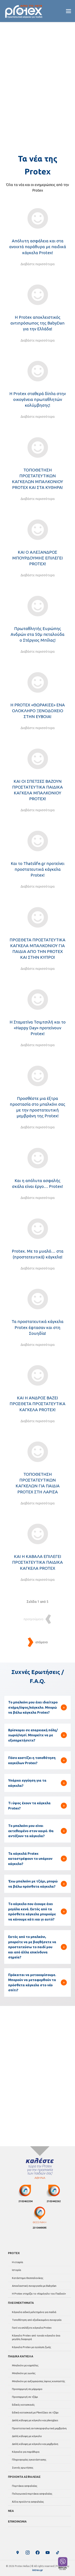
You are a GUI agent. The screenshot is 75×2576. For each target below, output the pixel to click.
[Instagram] (27, 2552)
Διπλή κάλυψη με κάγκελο (27, 2436)
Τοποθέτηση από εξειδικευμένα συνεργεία (36, 2319)
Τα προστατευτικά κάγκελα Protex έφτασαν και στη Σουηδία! (37, 1327)
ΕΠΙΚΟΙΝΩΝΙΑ (17, 2521)
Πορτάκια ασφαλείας (24, 2485)
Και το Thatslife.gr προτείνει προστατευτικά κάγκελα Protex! (37, 869)
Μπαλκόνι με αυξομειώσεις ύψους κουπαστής (38, 2381)
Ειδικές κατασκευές (23, 2404)
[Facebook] (37, 2552)
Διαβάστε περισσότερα (38, 264)
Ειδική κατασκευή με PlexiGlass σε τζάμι (35, 2412)
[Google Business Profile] (17, 2552)
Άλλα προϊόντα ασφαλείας (28, 2501)
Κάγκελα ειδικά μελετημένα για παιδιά (34, 2312)
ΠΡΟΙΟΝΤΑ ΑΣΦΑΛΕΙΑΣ (24, 2476)
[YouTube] (47, 2552)
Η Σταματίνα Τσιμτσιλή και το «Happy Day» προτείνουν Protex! (38, 1028)
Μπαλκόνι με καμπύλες (25, 2365)
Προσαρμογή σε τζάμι (25, 2396)
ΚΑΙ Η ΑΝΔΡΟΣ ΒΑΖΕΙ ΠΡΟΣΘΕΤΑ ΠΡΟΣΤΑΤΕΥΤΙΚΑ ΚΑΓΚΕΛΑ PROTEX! (37, 1404)
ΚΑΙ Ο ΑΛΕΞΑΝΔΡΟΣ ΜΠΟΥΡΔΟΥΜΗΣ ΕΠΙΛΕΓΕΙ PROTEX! (37, 558)
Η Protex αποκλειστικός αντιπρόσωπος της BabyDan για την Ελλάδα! (37, 323)
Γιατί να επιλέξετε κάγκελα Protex (32, 2327)
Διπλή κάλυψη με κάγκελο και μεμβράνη (35, 2443)
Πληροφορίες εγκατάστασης (29, 2459)
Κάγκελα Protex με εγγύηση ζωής (31, 2347)
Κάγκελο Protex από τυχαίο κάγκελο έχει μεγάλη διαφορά (36, 2337)
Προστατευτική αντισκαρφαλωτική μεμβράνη (39, 2428)
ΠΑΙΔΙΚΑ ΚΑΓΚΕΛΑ (20, 2356)
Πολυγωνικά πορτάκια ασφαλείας (32, 2493)
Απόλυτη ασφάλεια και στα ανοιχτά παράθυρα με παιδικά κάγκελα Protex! (37, 247)
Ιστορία (16, 2270)
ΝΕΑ (11, 2510)
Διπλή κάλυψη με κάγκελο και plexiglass (35, 2420)
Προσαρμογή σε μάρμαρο (27, 2389)
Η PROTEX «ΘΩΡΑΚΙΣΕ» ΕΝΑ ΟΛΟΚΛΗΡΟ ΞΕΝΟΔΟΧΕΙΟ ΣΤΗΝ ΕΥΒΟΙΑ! (37, 711)
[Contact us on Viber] (63, 2564)
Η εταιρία (17, 2262)
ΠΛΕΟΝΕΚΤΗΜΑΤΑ (21, 2302)
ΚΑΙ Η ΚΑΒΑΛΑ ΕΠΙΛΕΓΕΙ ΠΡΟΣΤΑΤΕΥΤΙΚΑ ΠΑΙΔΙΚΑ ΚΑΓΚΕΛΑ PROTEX (37, 1562)
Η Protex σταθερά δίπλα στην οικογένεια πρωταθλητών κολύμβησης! (37, 399)
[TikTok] (57, 2552)
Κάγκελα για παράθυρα (25, 2451)
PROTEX (14, 2253)
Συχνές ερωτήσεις (22, 2467)
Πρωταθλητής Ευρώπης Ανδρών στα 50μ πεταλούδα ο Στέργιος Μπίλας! (37, 634)
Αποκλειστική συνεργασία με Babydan (34, 2285)
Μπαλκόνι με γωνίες (23, 2373)
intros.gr (37, 2570)
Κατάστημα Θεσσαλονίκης (27, 2278)
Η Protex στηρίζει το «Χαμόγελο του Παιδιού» (39, 2293)
